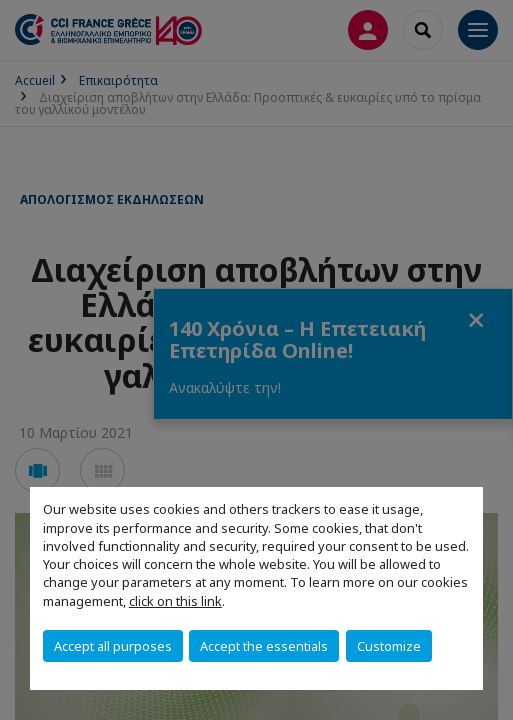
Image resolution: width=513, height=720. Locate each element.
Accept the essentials (264, 646)
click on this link (175, 601)
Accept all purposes (113, 646)
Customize (389, 646)
